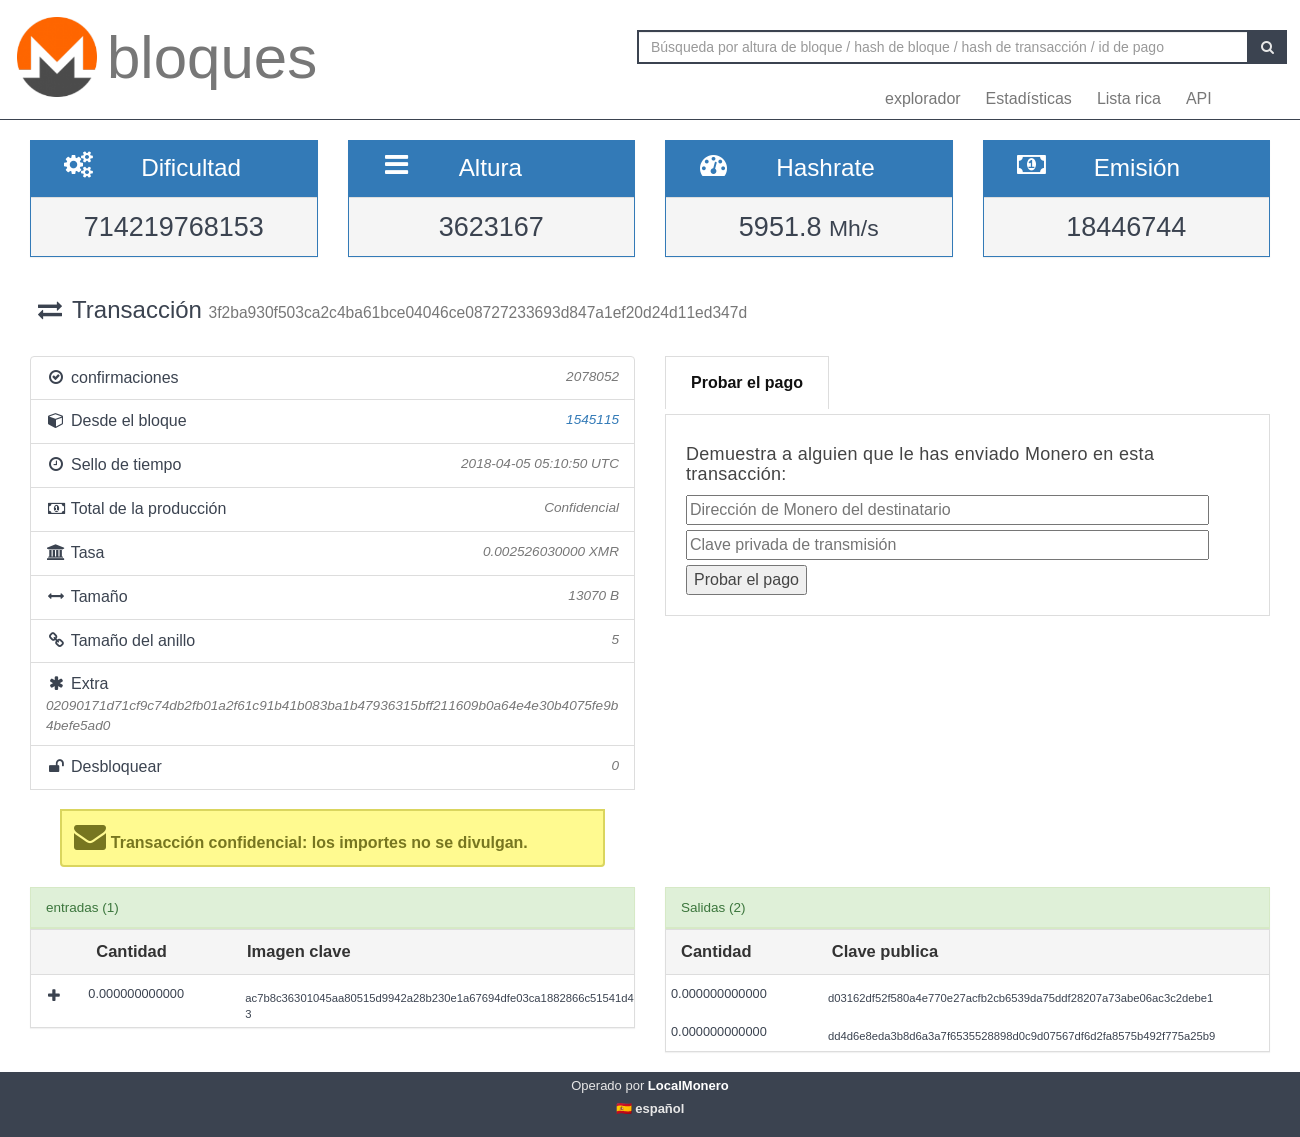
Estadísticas (1029, 98)
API (1199, 98)
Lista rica (1129, 98)
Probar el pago (747, 382)
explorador (923, 98)
